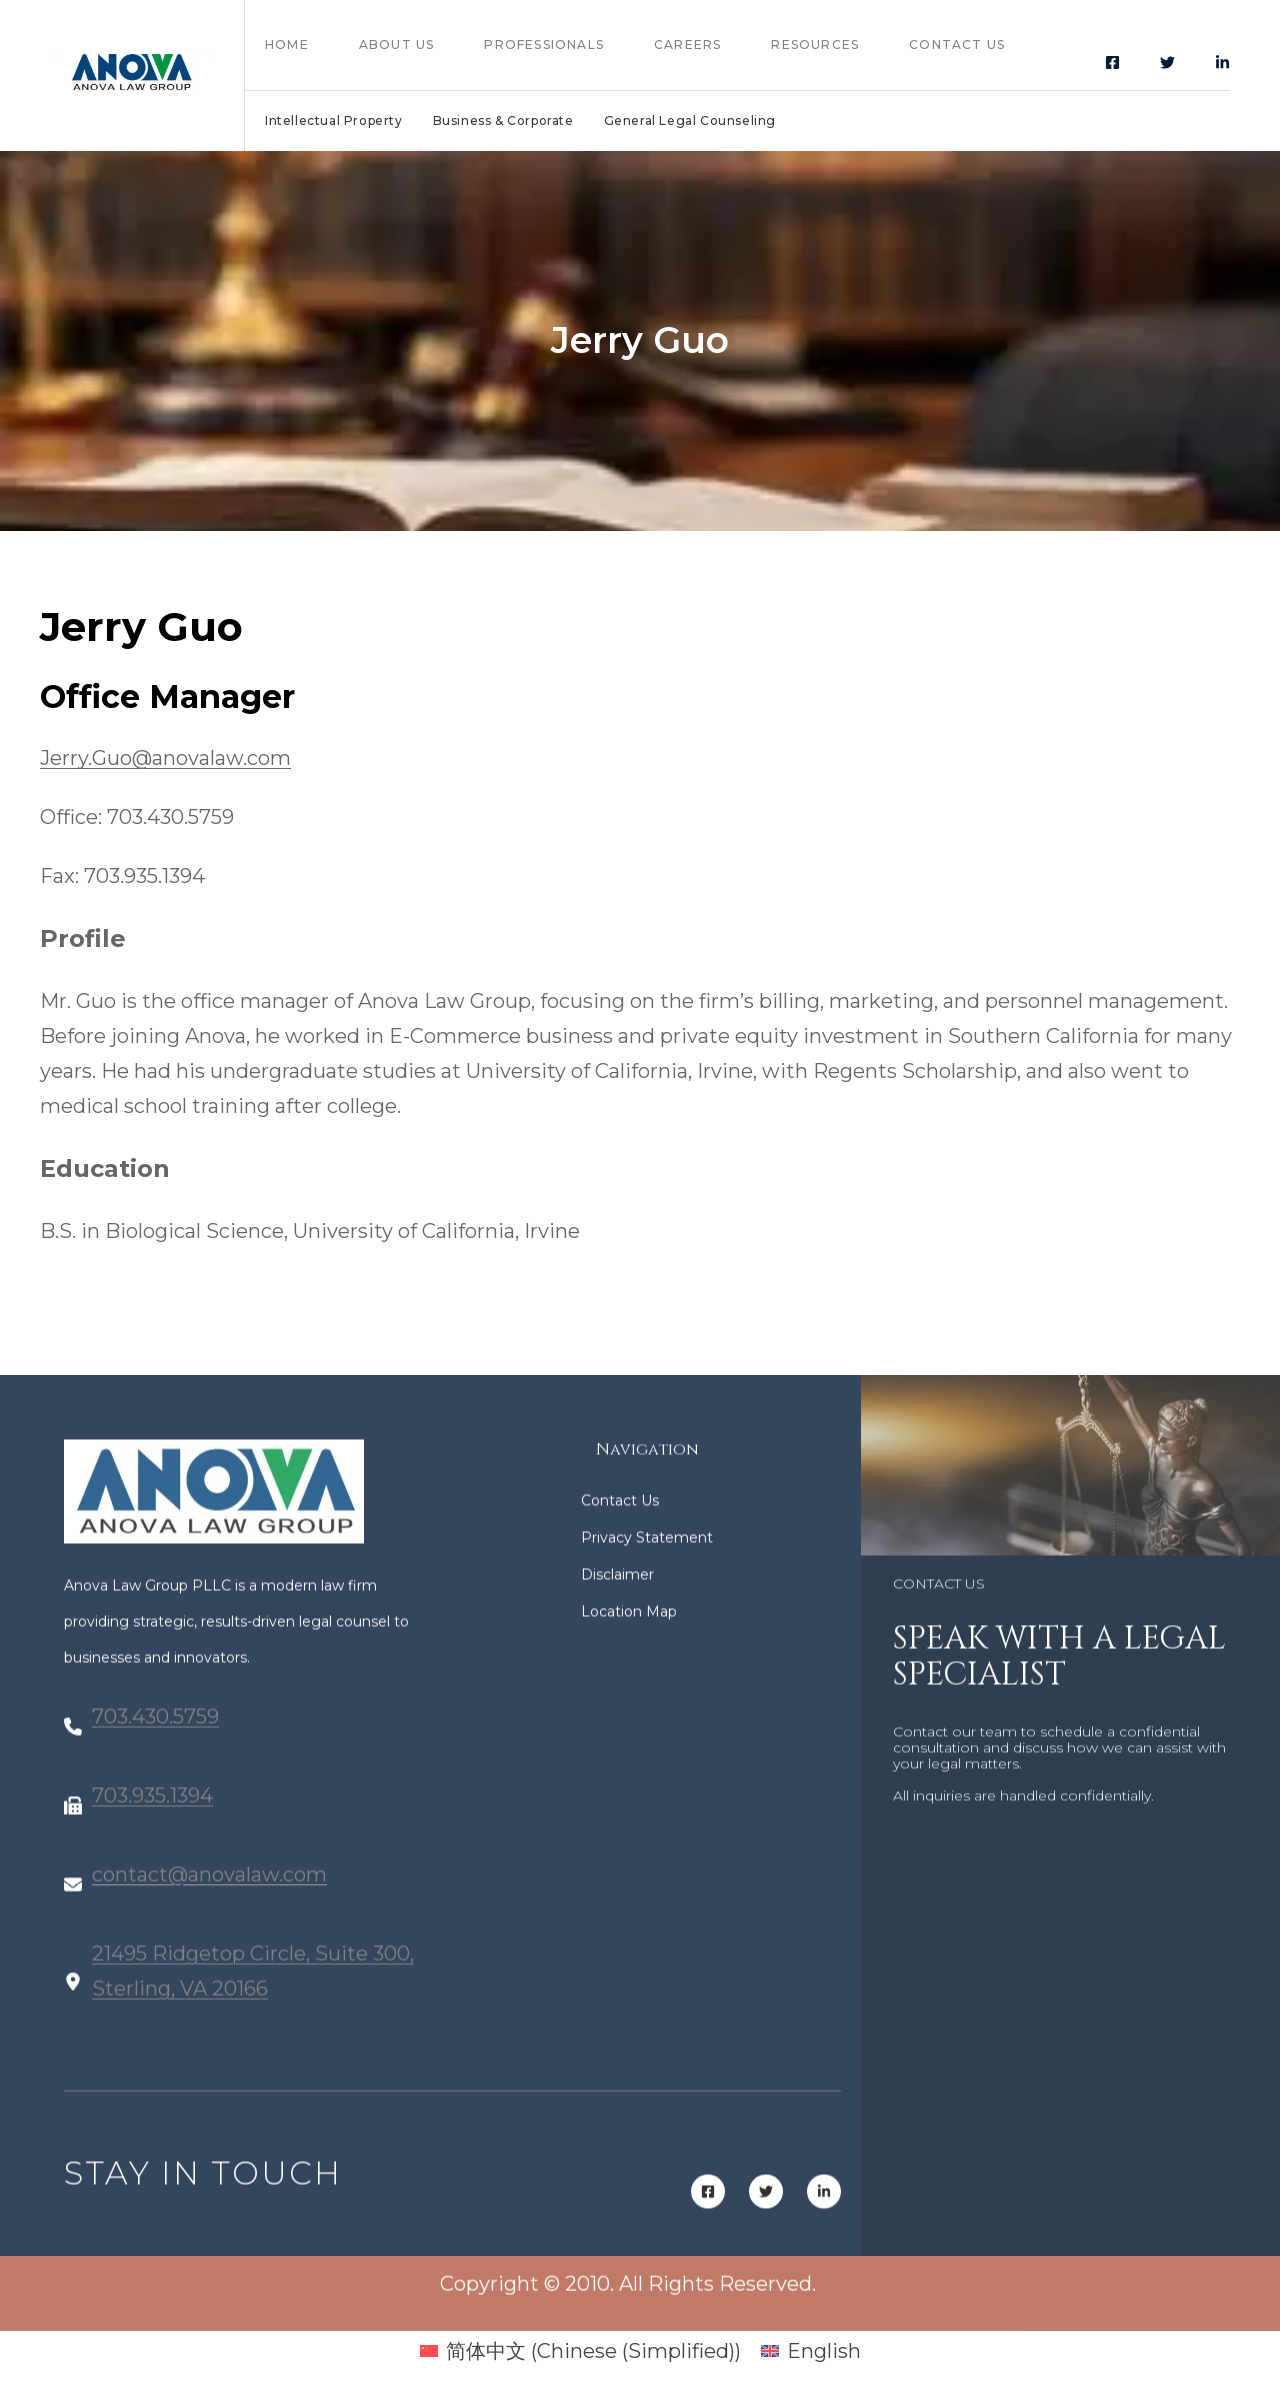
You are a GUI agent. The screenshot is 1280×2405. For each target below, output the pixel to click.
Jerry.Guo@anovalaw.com (165, 758)
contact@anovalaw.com (209, 1894)
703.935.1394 (152, 1815)
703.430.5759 (155, 1736)
